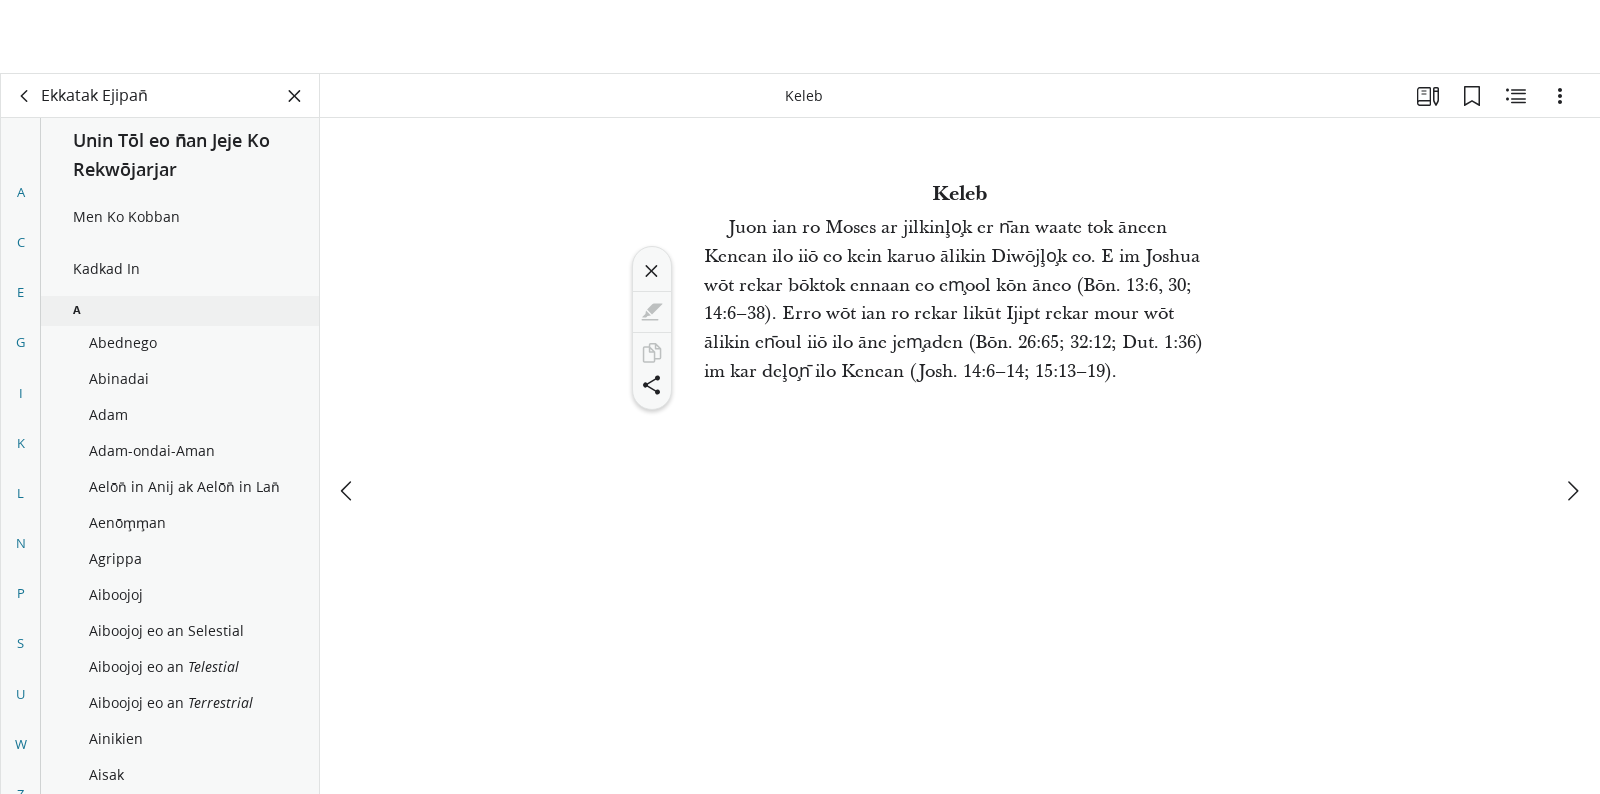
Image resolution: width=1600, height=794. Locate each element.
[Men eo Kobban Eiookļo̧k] (1516, 96)
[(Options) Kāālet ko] (1560, 96)
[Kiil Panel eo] (295, 96)
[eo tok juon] (1572, 417)
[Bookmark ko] (1472, 96)
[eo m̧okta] (348, 417)
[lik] (25, 96)
